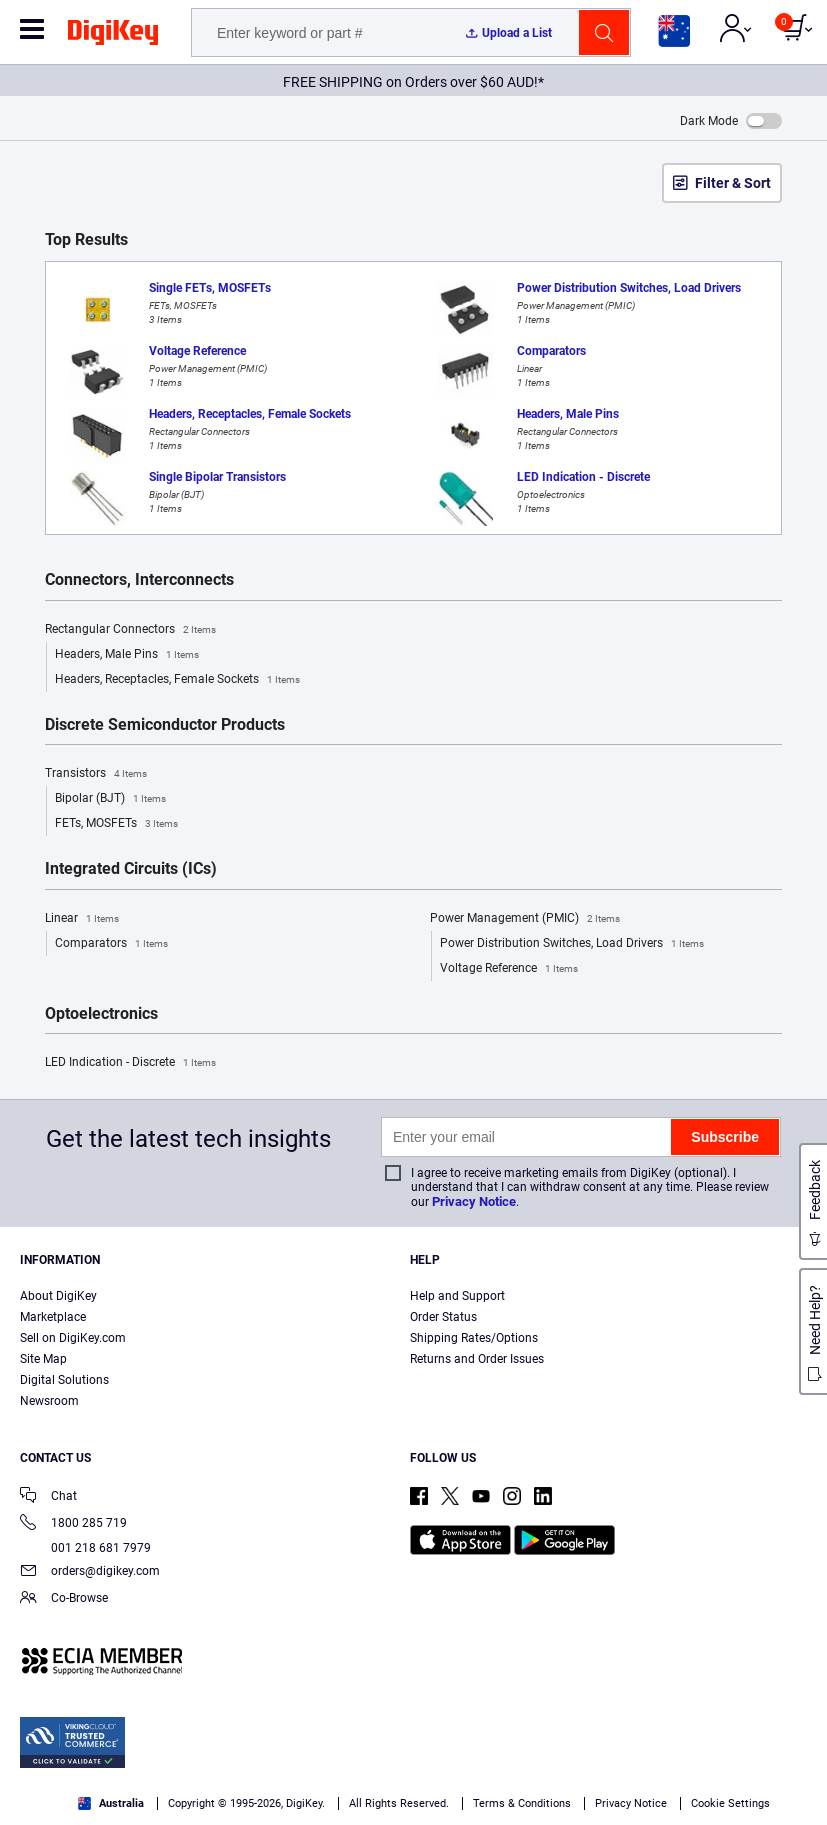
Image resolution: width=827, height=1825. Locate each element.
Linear (82, 919)
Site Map (43, 1359)
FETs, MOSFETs (116, 824)
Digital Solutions (64, 1380)
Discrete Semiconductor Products (165, 725)
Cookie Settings (730, 1803)
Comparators (111, 944)
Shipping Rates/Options (474, 1338)
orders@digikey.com (90, 1572)
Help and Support (457, 1296)
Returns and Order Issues (477, 1359)
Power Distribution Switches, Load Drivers (572, 944)
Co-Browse (64, 1599)
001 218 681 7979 (85, 1548)
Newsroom (49, 1401)
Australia (111, 1803)
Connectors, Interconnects (139, 580)
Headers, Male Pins (127, 655)
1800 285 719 (73, 1524)
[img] (113, 36)
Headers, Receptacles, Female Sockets (177, 680)
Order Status (443, 1317)
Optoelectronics (101, 1014)
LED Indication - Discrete (130, 1063)
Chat (48, 1497)
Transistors (96, 774)
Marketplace (53, 1317)
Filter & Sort (733, 183)
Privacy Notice (474, 1201)
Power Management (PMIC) (525, 919)
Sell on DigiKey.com (73, 1338)
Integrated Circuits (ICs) (131, 869)
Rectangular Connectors (130, 630)
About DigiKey (58, 1296)
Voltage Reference (509, 969)
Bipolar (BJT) (110, 799)
